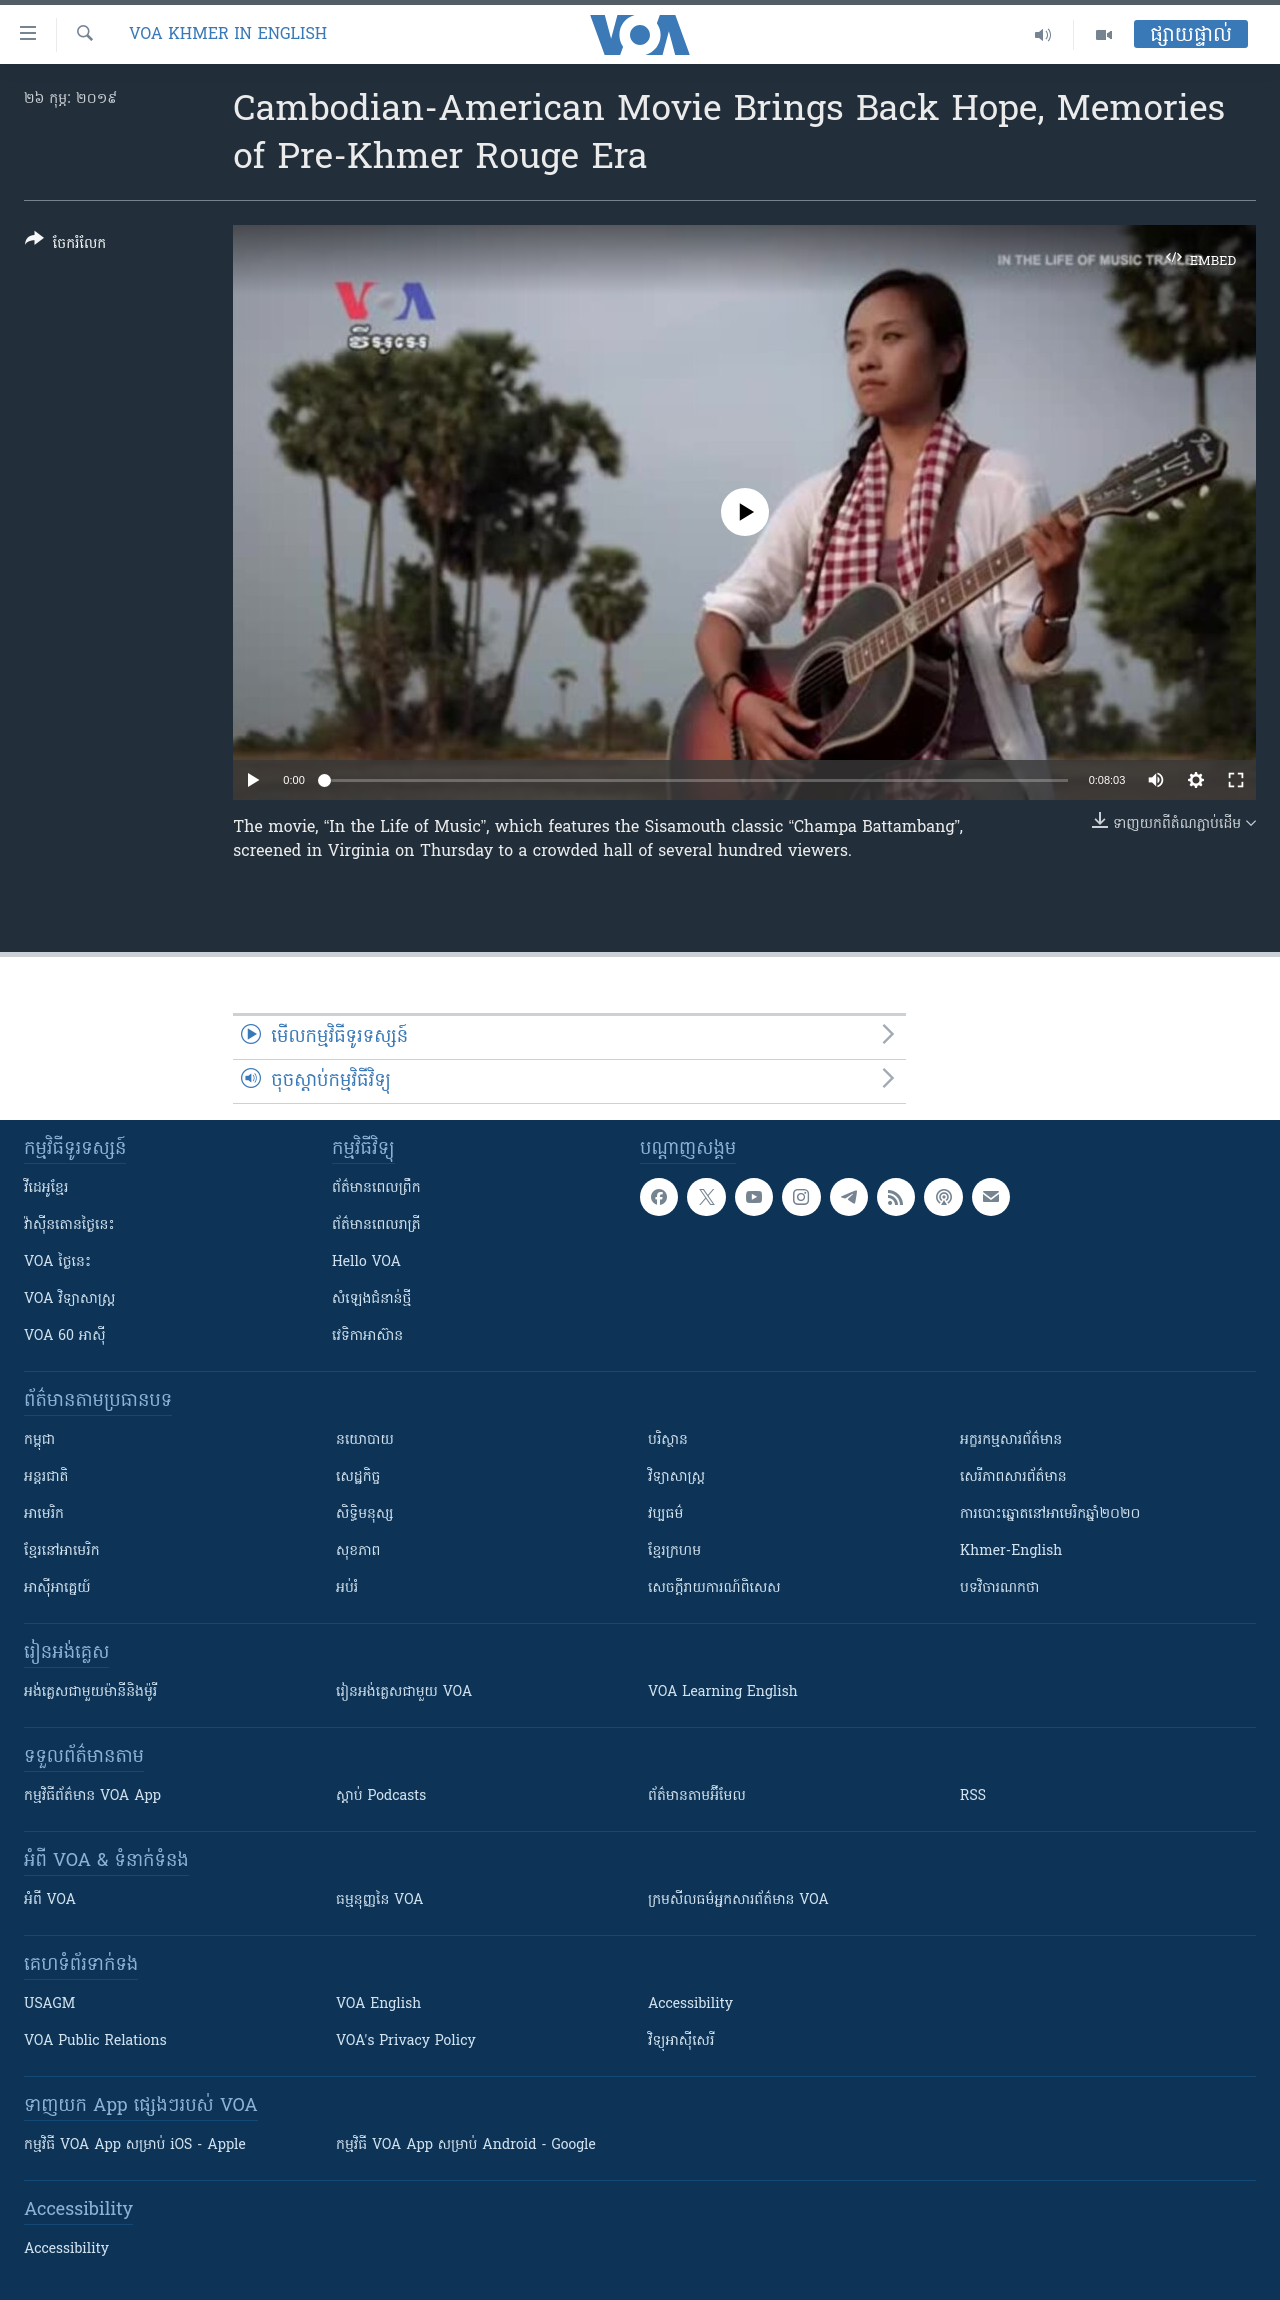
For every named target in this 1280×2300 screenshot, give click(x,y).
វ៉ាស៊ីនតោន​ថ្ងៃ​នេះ (69, 1225)
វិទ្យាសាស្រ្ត (676, 1477)
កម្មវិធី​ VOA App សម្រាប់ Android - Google (466, 2145)
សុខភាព (358, 1551)
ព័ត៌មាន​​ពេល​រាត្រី (376, 1225)
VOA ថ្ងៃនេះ (57, 1262)
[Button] (65, 245)
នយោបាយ (365, 1440)
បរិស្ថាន (668, 1440)
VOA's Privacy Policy (406, 2041)
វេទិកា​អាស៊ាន (367, 1336)
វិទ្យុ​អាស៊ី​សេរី (681, 2041)
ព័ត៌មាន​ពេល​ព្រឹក (376, 1188)
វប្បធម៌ (665, 1514)
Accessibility (690, 2004)
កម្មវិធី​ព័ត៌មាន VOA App (92, 1796)
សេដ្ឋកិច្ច (358, 1477)
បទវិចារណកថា (999, 1588)
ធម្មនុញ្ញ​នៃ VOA (380, 1900)
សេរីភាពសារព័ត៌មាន (1013, 1477)
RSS (973, 1796)
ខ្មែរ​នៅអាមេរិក (62, 1551)
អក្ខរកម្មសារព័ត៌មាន (1011, 1440)
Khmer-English (1011, 1551)
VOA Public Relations (95, 2041)
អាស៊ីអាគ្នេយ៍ (57, 1588)
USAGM (49, 2004)
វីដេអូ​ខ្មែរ (46, 1188)
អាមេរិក (44, 1514)
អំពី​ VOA (50, 1900)
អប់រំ (347, 1588)
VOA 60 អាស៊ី (65, 1336)
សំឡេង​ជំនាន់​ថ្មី (371, 1299)
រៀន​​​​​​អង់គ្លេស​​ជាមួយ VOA (404, 1692)
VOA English (378, 2004)
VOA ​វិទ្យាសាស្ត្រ (69, 1299)
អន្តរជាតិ (46, 1477)
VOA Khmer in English (228, 35)
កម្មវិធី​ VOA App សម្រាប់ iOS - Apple (135, 2145)
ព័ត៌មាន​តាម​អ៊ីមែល (697, 1796)
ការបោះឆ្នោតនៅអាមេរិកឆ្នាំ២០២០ (1050, 1514)
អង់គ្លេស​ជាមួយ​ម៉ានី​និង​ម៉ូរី (90, 1692)
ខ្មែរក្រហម (674, 1551)
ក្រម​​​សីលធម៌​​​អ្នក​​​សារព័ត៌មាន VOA (738, 1900)
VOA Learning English (723, 1692)
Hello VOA (366, 1262)
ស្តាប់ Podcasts (381, 1796)
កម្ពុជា (39, 1440)
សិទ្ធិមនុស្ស (365, 1514)
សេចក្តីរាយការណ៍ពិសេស (714, 1588)
